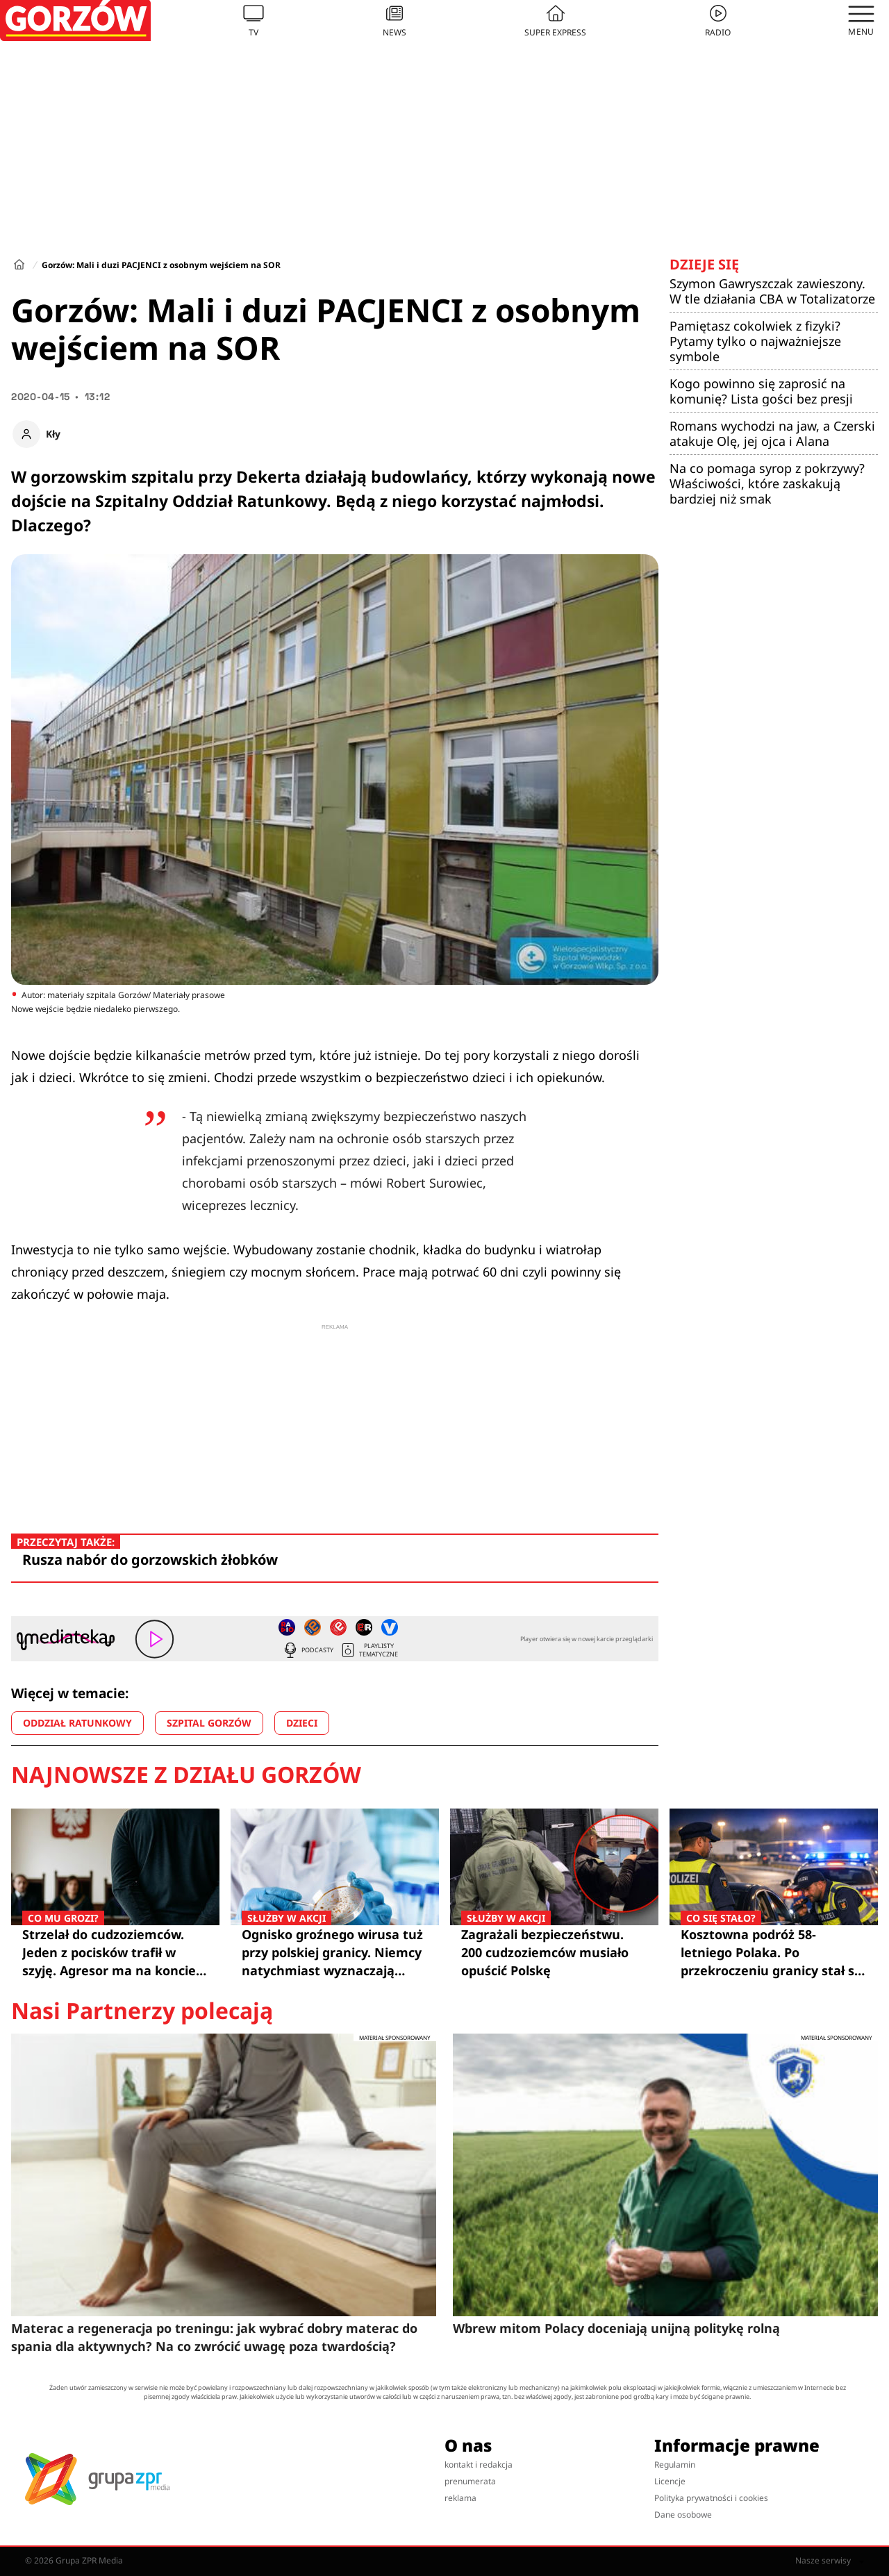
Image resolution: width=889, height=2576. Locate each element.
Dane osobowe (683, 2514)
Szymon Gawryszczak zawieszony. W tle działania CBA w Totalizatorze (772, 291)
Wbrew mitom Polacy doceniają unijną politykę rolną (616, 2328)
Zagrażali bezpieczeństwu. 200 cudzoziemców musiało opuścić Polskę (554, 1952)
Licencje (670, 2481)
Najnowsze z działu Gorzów (186, 1774)
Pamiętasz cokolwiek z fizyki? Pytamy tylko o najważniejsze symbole (755, 341)
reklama (460, 2498)
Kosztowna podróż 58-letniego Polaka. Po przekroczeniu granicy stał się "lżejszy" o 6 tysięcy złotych (774, 1952)
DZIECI (301, 1722)
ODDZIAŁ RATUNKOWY (77, 1722)
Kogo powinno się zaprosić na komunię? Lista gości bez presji (761, 391)
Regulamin (674, 2464)
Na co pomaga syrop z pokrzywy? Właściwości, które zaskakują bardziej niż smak (767, 483)
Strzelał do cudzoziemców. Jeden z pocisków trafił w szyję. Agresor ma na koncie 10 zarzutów (115, 1952)
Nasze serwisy (829, 2561)
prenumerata (470, 2481)
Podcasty (307, 1650)
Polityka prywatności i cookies (711, 2498)
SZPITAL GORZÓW (209, 1722)
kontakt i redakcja (478, 2464)
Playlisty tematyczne (369, 1650)
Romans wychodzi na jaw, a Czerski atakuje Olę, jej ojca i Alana (772, 433)
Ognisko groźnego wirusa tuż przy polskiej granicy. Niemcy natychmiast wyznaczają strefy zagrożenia (335, 1952)
